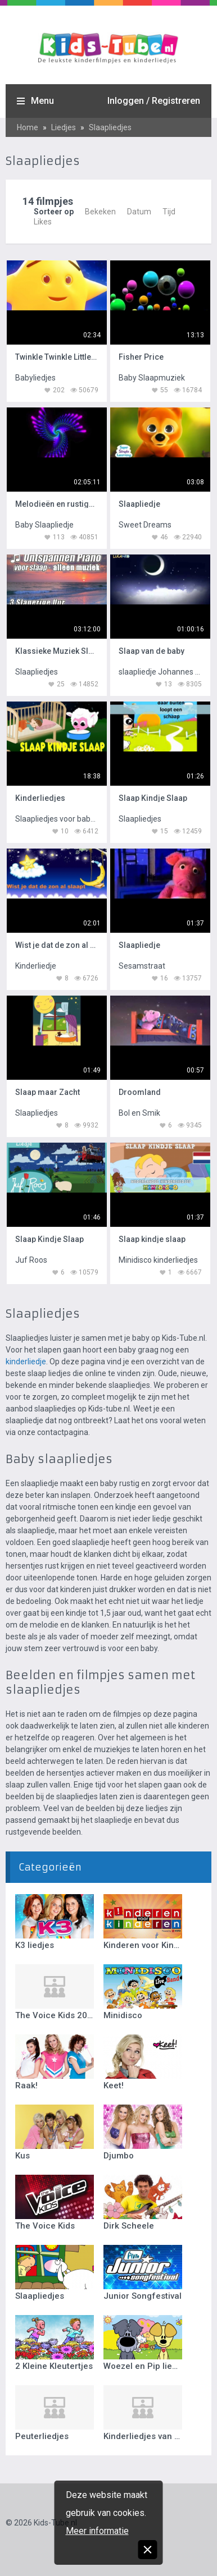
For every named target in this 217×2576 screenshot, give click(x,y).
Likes (43, 221)
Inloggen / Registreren (153, 100)
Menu (42, 100)
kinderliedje (26, 1361)
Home (27, 127)
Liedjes (63, 127)
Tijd (168, 211)
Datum (139, 211)
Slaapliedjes (110, 127)
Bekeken (100, 211)
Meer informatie (97, 2530)
